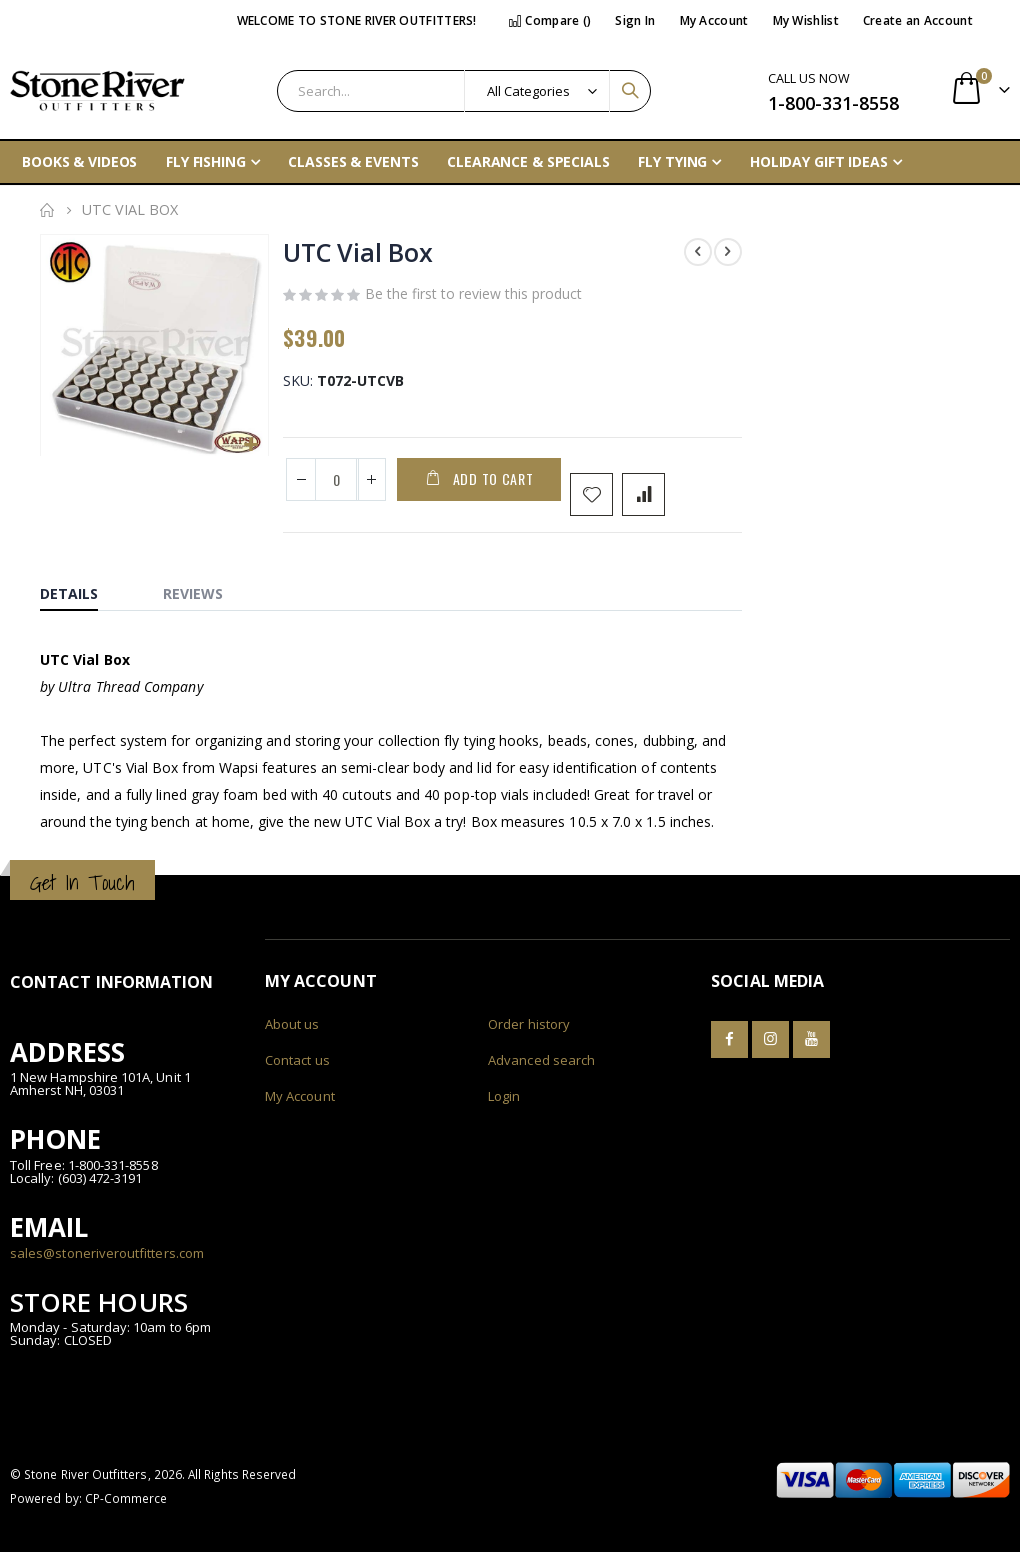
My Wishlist (806, 20)
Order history (529, 1027)
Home (47, 210)
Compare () (550, 20)
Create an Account (918, 20)
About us (292, 1027)
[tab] (84, 592)
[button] (250, 444)
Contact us (297, 1063)
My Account (714, 20)
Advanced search (541, 1063)
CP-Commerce (126, 1501)
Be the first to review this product (473, 295)
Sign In (635, 20)
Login (504, 1099)
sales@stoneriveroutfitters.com (107, 1255)
